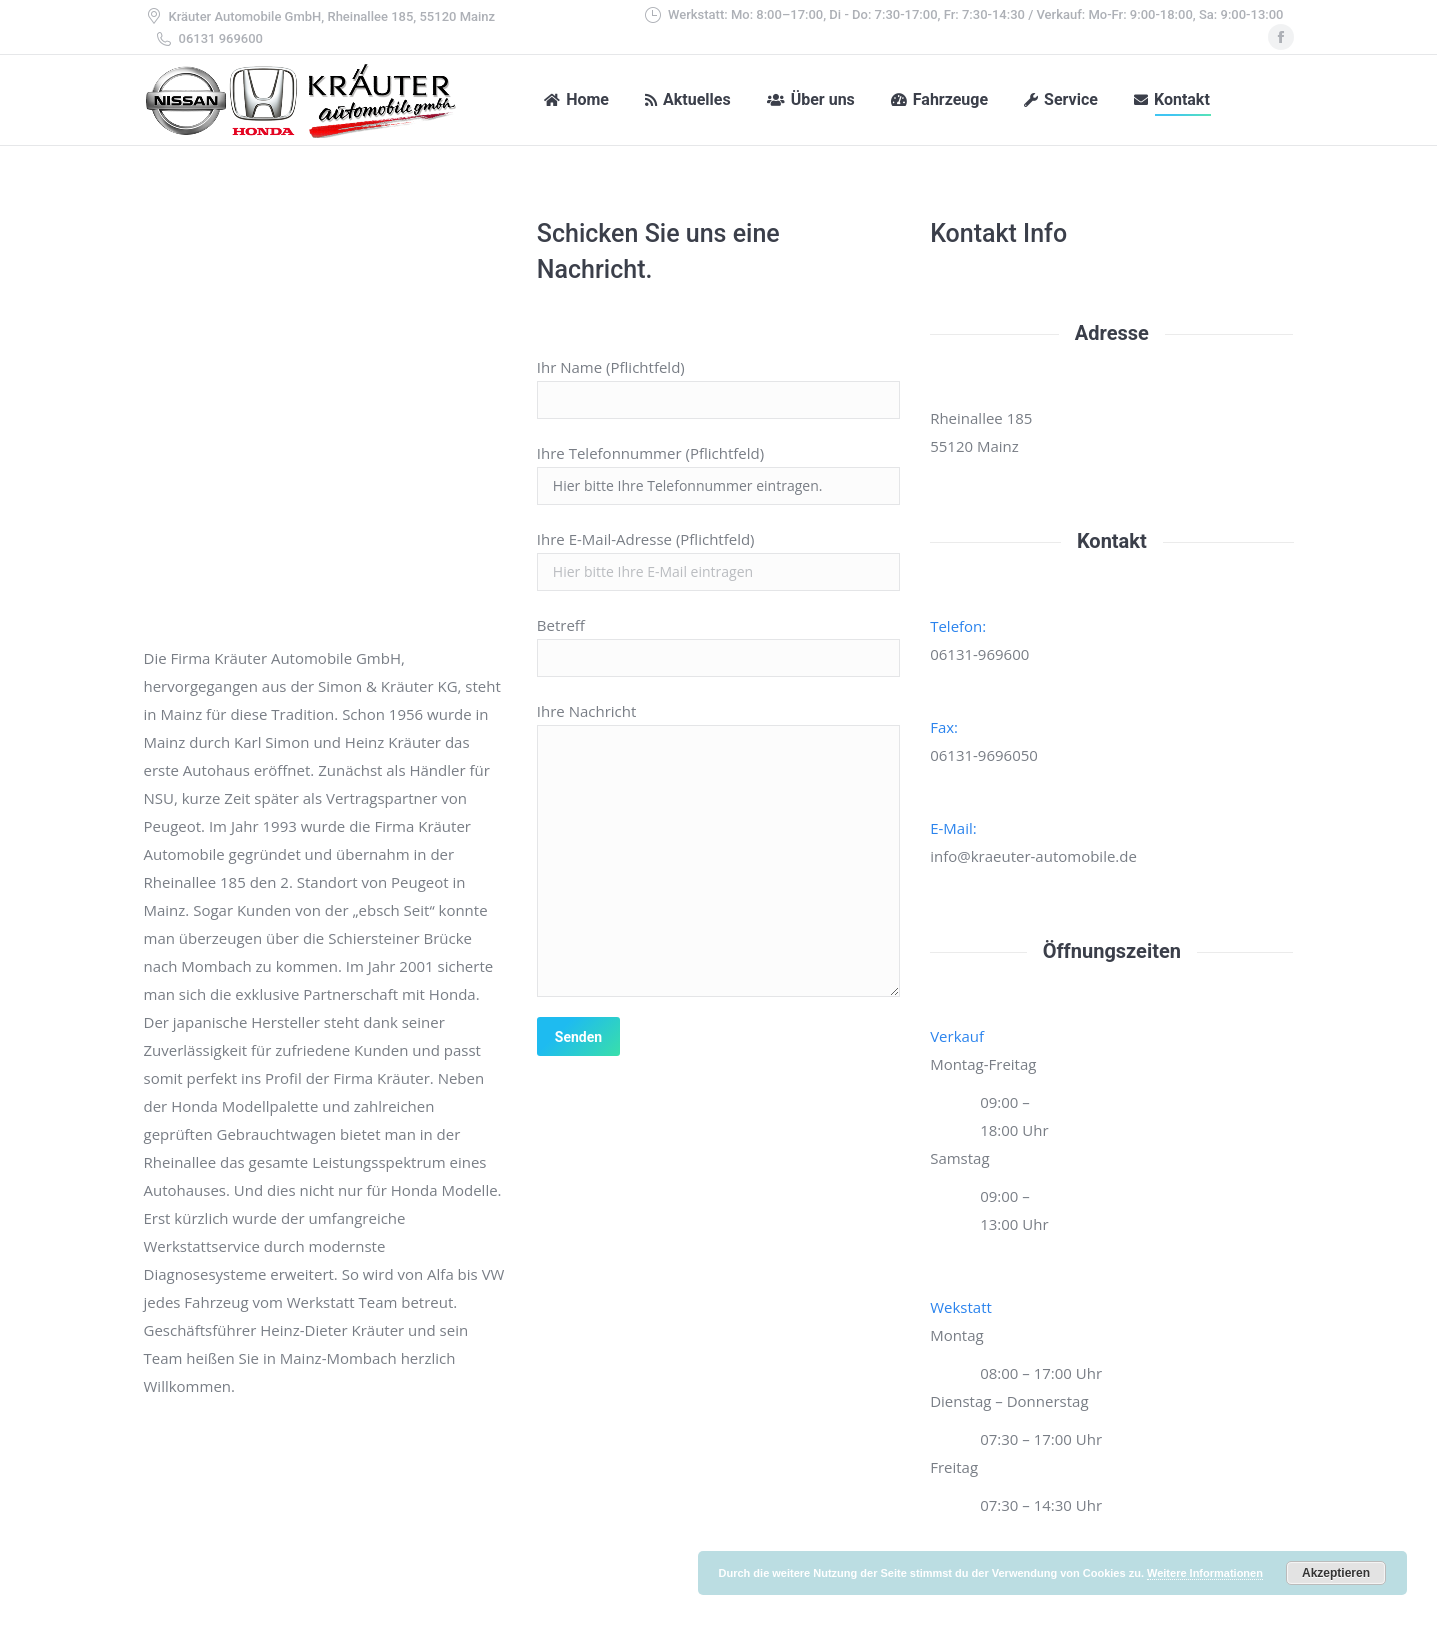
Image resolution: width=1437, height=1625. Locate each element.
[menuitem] (576, 100)
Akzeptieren (1336, 1573)
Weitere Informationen (1205, 1573)
